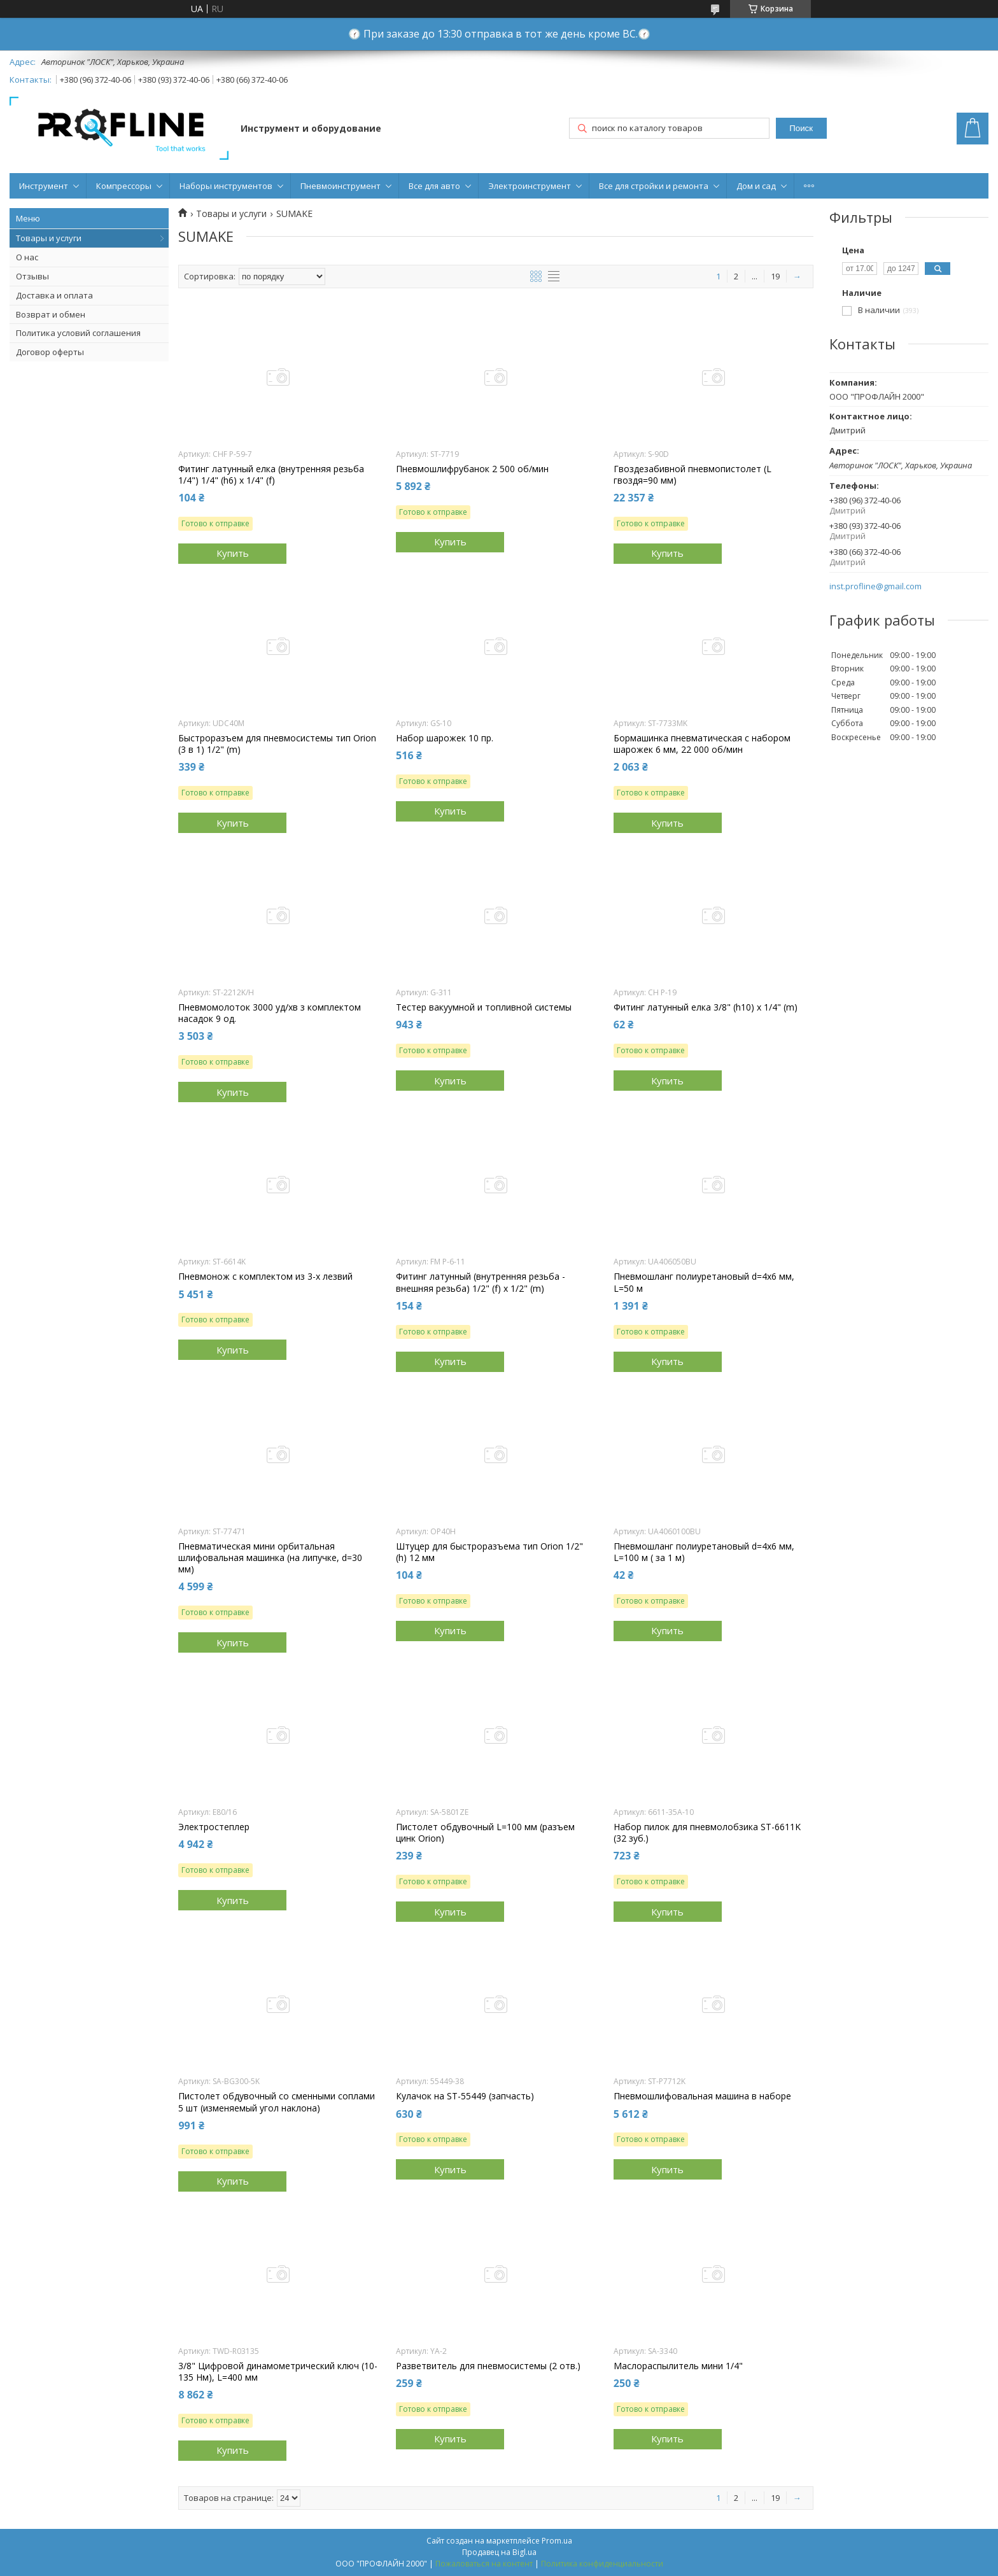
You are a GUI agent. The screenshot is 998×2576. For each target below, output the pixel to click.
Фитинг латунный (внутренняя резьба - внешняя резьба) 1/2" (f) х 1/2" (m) (480, 1282)
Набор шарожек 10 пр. (444, 738)
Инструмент (43, 186)
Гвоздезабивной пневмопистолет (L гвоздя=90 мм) (692, 474)
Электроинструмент (529, 186)
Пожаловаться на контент (484, 2563)
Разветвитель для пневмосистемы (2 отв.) (488, 2366)
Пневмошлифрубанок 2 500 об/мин (472, 469)
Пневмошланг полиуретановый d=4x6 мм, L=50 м (704, 1282)
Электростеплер (214, 1827)
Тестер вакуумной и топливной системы (484, 1007)
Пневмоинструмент (340, 186)
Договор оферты (50, 352)
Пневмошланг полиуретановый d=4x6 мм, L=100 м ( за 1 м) (704, 1552)
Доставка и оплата (54, 295)
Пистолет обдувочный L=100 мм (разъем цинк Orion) (485, 1832)
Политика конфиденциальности (602, 2563)
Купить (232, 553)
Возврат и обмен (50, 314)
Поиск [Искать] (801, 128)
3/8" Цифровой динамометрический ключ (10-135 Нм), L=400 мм (277, 2371)
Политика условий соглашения (78, 333)
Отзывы (32, 276)
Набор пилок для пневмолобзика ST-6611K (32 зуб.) (707, 1832)
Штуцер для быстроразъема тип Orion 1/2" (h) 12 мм (489, 1552)
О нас (27, 257)
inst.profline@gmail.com (875, 586)
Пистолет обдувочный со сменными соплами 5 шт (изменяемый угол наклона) (276, 2101)
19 (775, 276)
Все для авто (434, 186)
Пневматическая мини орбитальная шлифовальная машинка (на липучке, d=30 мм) (270, 1558)
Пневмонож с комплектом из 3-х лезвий (265, 1276)
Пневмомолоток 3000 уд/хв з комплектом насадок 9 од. (269, 1013)
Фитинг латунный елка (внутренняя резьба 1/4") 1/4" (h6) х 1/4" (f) (271, 474)
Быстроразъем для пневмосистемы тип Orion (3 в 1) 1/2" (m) (277, 743)
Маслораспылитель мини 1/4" (678, 2366)
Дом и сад (756, 186)
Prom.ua (557, 2540)
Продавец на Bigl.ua (499, 2552)
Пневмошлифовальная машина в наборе (702, 2096)
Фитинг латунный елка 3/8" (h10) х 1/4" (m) (706, 1007)
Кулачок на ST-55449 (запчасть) (465, 2096)
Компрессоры (123, 186)
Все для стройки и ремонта (653, 186)
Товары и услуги (48, 238)
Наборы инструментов (225, 186)
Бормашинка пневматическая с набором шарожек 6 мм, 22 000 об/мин (702, 743)
